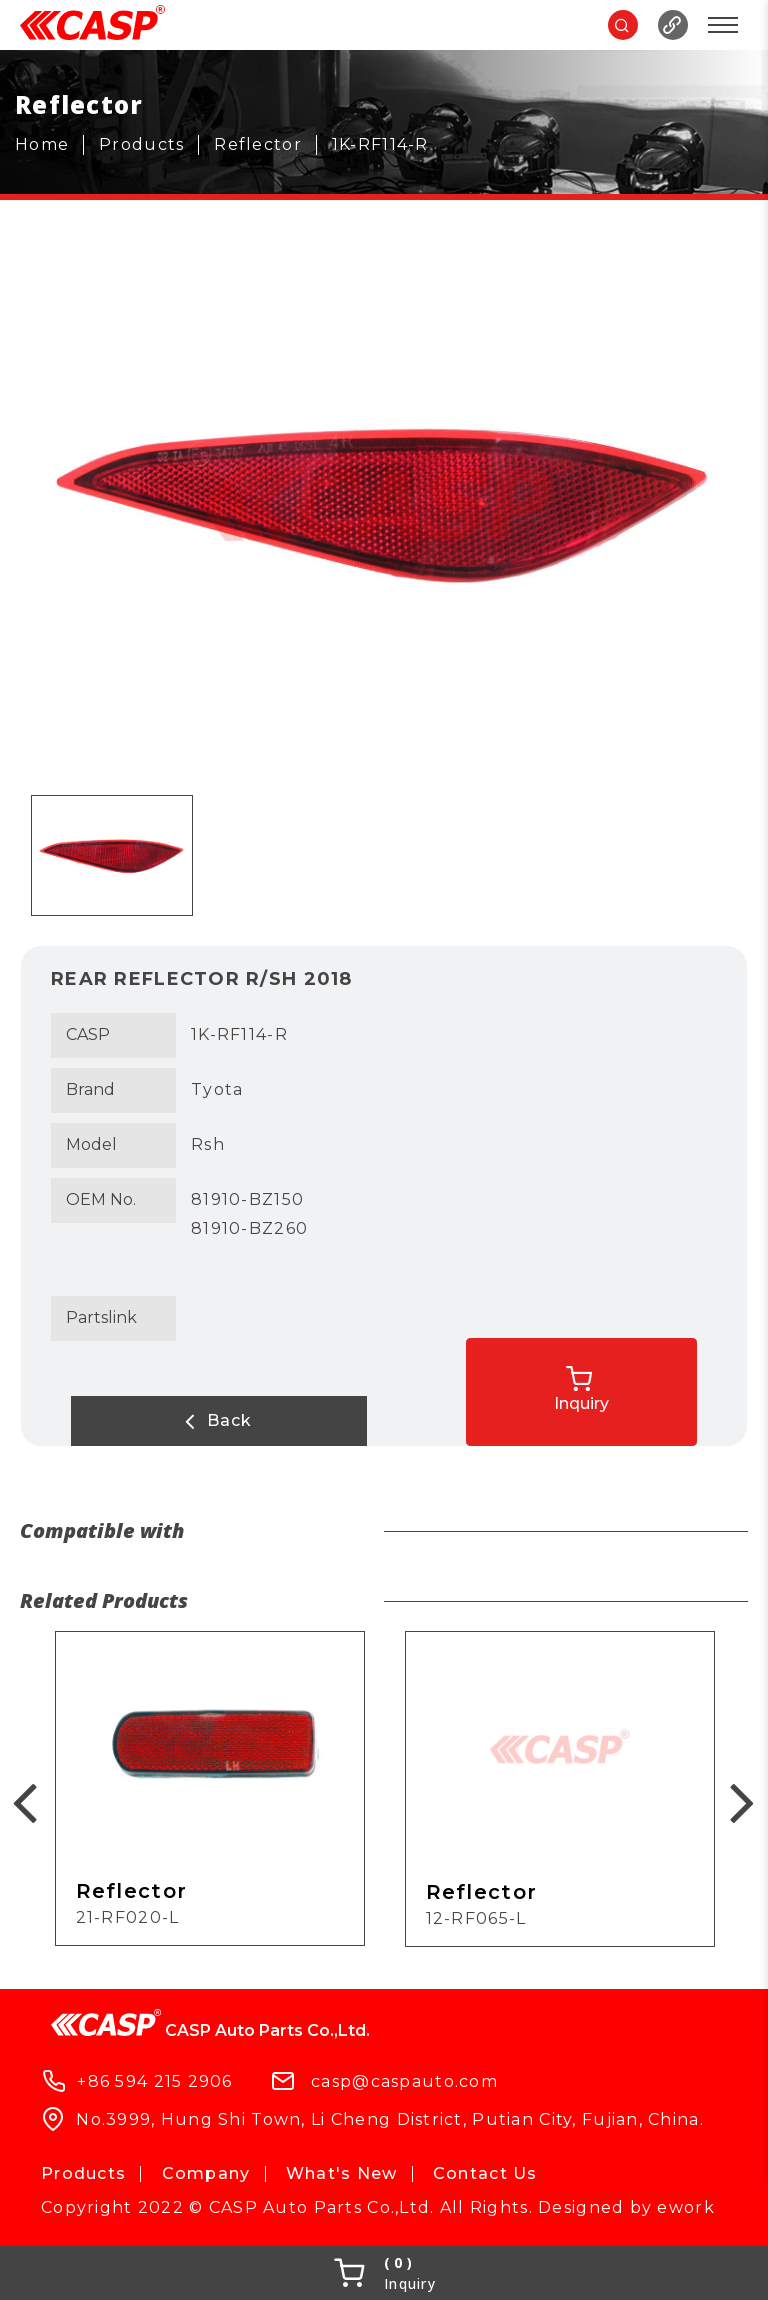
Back (151, 1421)
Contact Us (485, 2173)
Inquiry (659, 1380)
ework (685, 2207)
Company (206, 2173)
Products (83, 2173)
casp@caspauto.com (404, 2080)
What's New (342, 2173)
